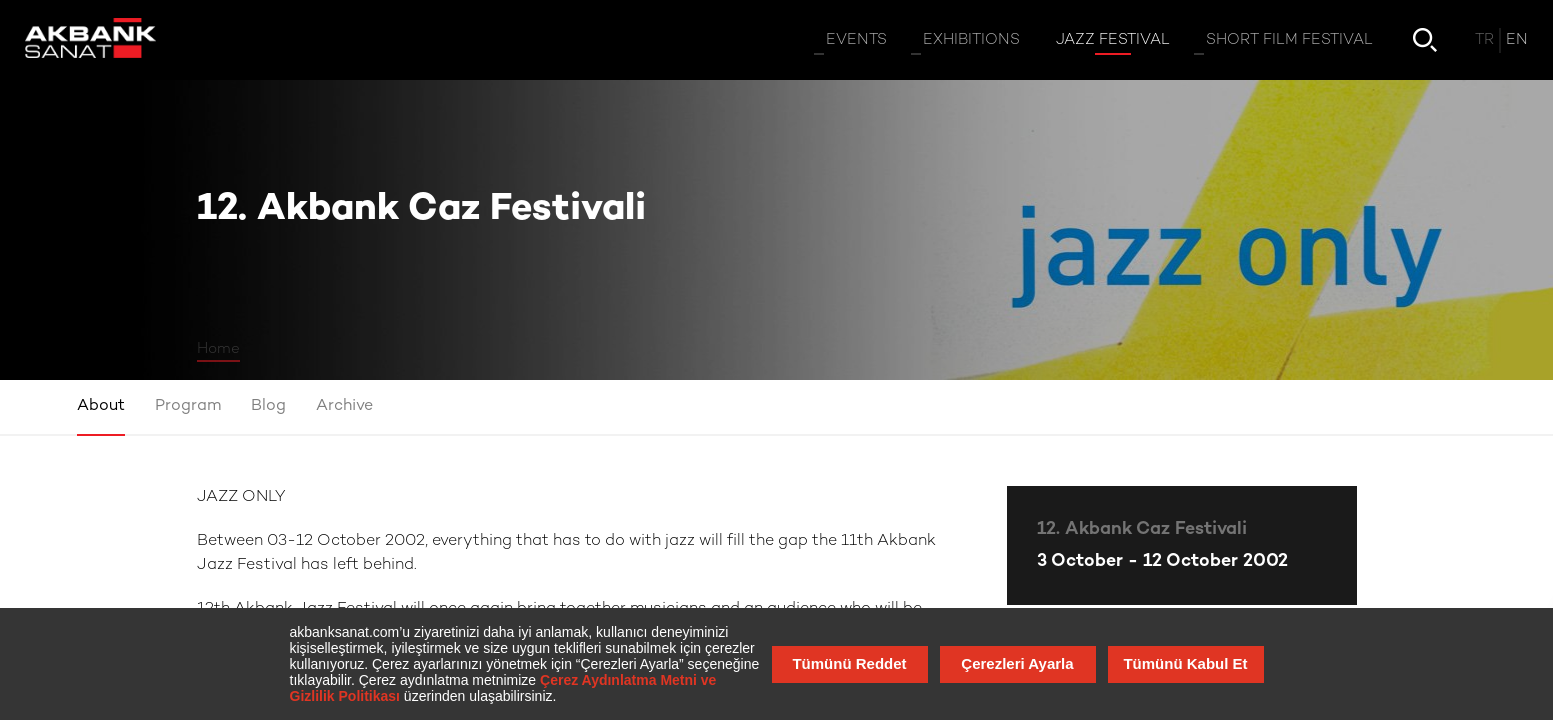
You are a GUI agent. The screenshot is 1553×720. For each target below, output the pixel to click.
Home (218, 349)
